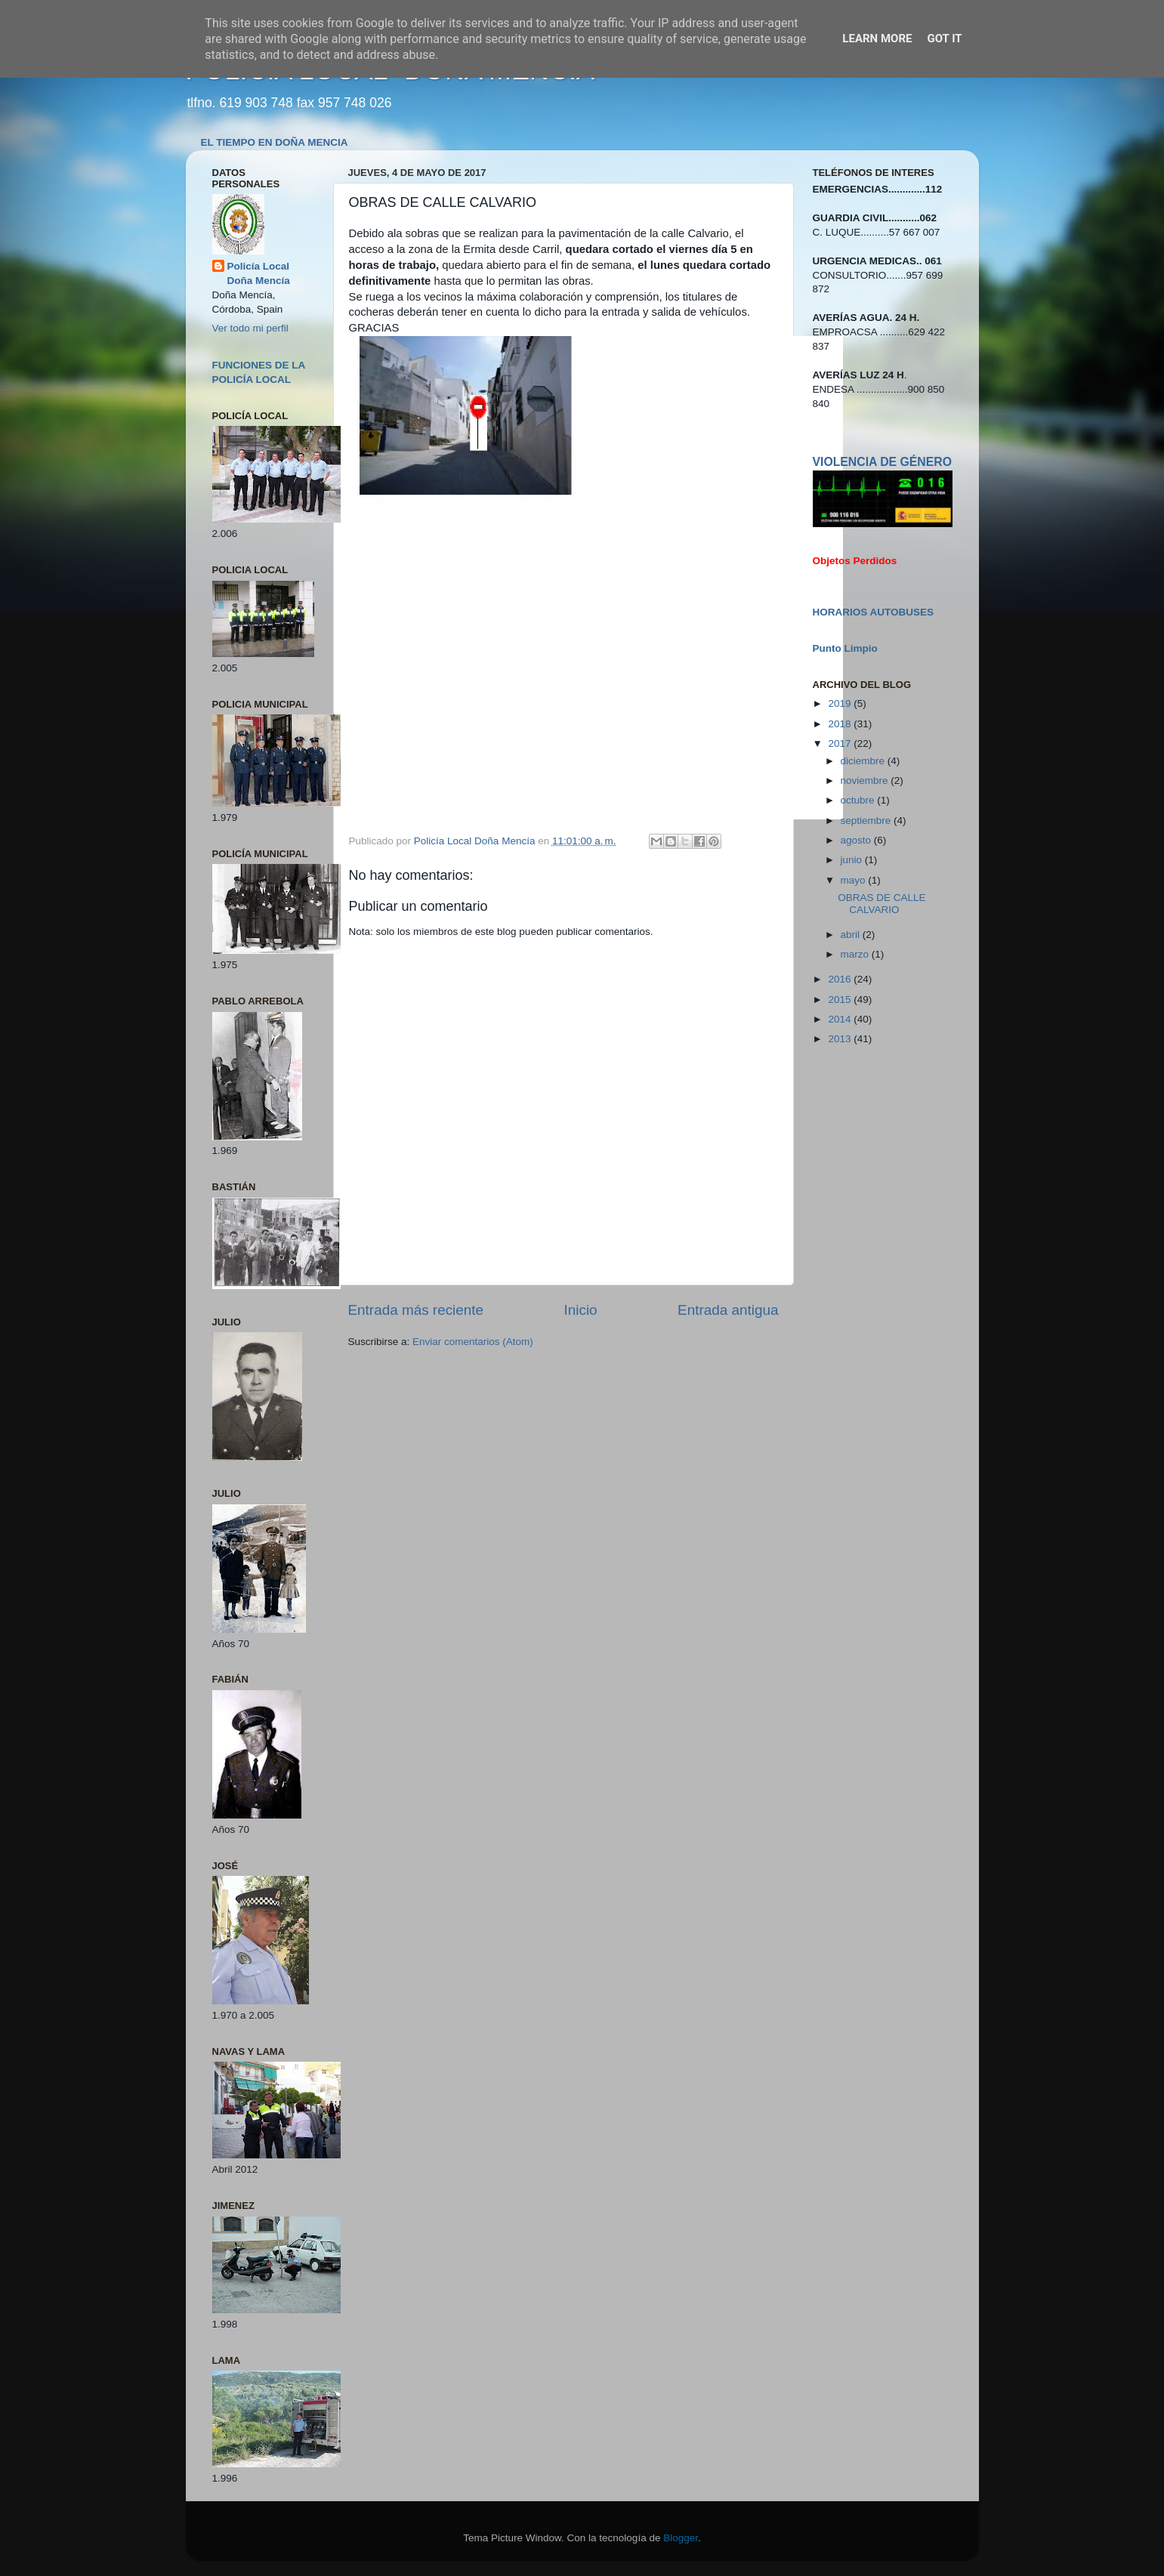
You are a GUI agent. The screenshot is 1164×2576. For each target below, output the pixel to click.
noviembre (866, 780)
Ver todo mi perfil (250, 328)
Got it (944, 38)
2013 (841, 1038)
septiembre (867, 820)
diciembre (864, 761)
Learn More (877, 38)
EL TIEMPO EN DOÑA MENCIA (274, 142)
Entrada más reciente (416, 1310)
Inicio (580, 1310)
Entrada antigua (728, 1310)
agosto (857, 840)
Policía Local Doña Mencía (258, 273)
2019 (841, 703)
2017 (841, 743)
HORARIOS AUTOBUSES (873, 612)
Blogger (680, 2538)
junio (853, 859)
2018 (841, 724)
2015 (841, 999)
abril (852, 934)
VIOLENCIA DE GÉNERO (882, 461)
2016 (841, 979)
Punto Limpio (845, 648)
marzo (856, 954)
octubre (859, 800)
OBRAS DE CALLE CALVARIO (881, 903)
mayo (855, 880)
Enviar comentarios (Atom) (472, 1341)
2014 (841, 1019)
